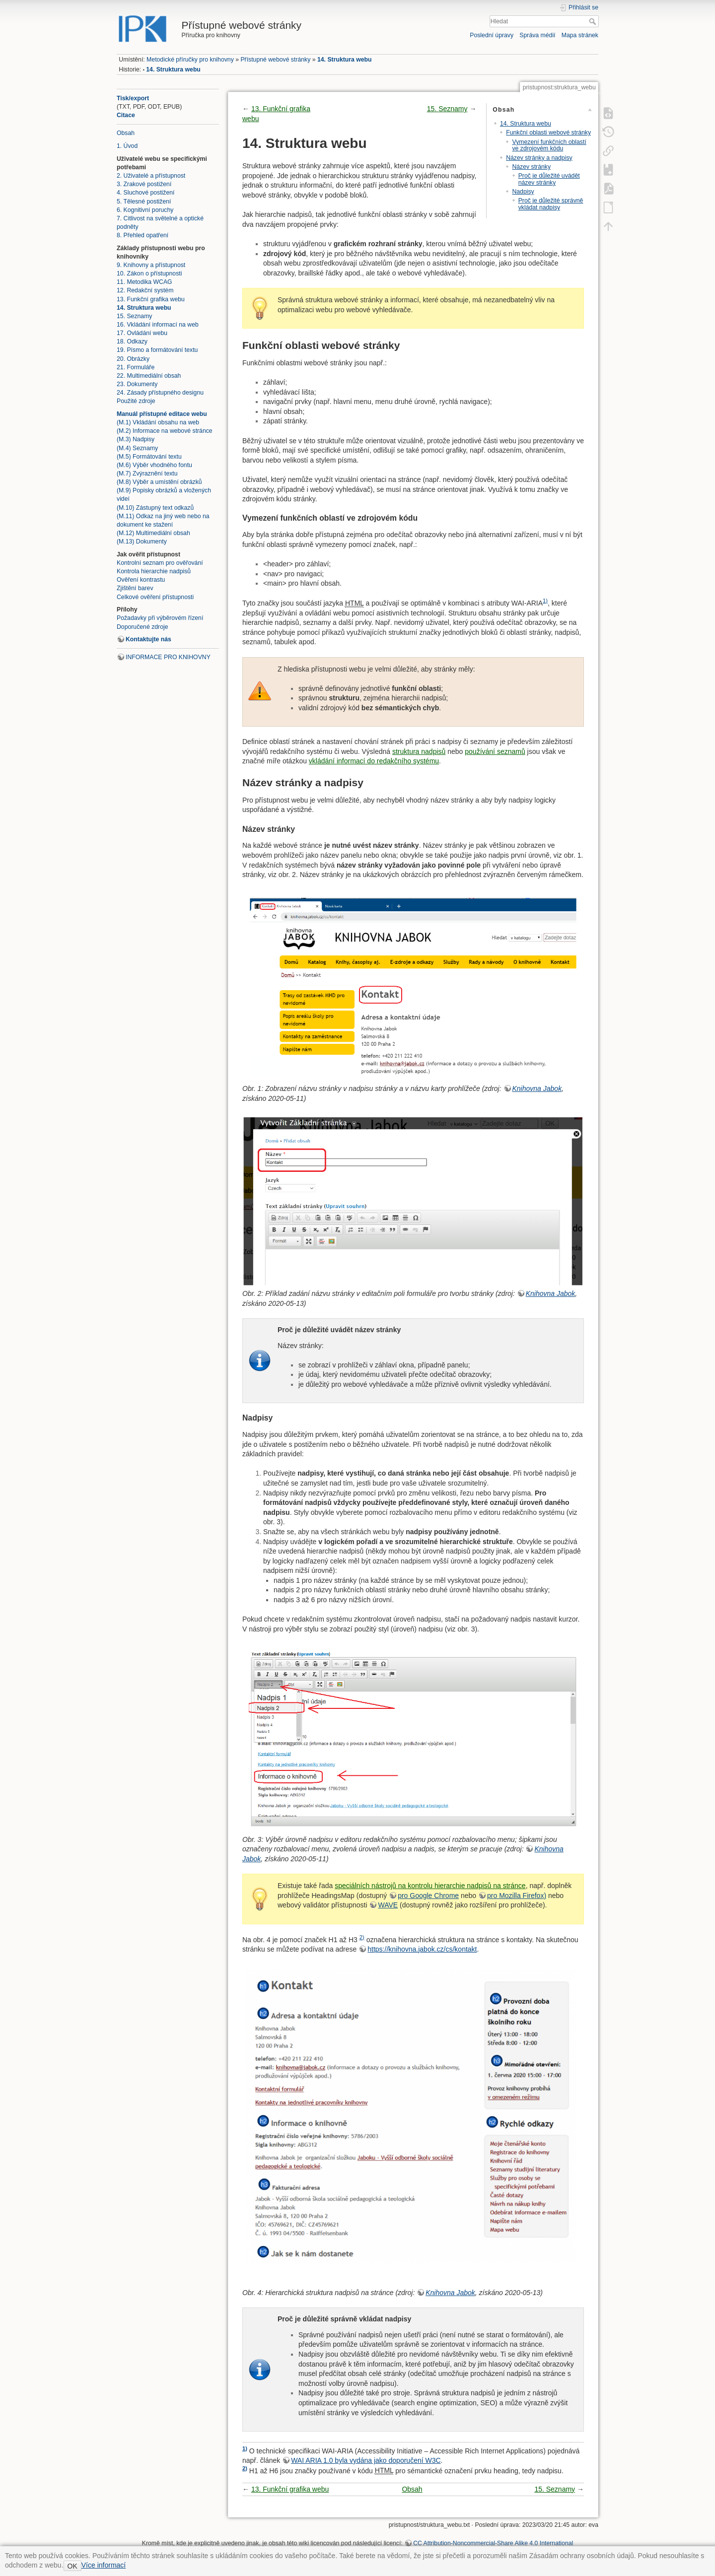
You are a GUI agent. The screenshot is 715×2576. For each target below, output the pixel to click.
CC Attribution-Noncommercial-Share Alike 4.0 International (493, 2543)
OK (72, 2566)
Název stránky (531, 166)
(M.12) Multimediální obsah (153, 533)
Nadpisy (523, 191)
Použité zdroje (136, 401)
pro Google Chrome (428, 1895)
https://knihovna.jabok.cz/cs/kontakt (422, 1949)
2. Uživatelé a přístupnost (151, 175)
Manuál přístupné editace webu (162, 413)
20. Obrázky (133, 358)
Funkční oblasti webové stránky (548, 132)
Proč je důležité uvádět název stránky (549, 179)
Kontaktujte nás (148, 639)
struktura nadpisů (418, 751)
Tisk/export (133, 98)
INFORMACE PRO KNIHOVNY (168, 657)
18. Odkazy (132, 341)
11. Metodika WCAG (144, 281)
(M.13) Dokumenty (142, 541)
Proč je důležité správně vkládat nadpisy (550, 203)
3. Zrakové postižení (144, 184)
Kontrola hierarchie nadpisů (154, 571)
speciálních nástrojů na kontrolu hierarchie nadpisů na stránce (430, 1886)
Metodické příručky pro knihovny (190, 59)
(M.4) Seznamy (137, 448)
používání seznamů (495, 751)
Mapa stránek (580, 35)
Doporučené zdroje (142, 626)
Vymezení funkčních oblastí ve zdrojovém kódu (549, 145)
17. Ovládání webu (142, 333)
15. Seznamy (134, 316)
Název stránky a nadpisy (539, 157)
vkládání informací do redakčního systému (374, 761)
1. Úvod (127, 145)
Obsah (126, 133)
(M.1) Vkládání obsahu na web (158, 422)
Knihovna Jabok (537, 1088)
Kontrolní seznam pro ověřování (160, 562)
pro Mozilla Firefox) (516, 1895)
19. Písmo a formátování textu (157, 349)
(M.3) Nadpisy (135, 439)
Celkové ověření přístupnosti (155, 597)
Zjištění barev (135, 588)
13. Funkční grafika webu (151, 299)
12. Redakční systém (145, 290)
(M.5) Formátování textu (149, 456)
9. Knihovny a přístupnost (151, 265)
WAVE (388, 1905)
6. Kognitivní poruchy (145, 209)
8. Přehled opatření (142, 235)
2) (361, 1937)
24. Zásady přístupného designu (160, 392)
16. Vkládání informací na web (158, 324)
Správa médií (537, 35)
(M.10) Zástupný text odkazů (155, 507)
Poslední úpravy (491, 35)
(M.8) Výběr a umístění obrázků (159, 481)
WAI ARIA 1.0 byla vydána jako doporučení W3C (365, 2460)
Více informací (103, 2565)
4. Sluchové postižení (145, 192)
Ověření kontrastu (141, 579)
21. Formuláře (135, 367)
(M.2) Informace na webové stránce (165, 430)
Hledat (593, 21)
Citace (126, 115)
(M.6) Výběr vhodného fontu (154, 465)
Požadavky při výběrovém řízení (160, 617)
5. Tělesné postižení (144, 201)
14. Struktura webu (344, 59)
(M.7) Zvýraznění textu (147, 473)
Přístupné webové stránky (275, 59)
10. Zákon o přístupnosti (149, 273)
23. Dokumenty (137, 384)
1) (545, 601)
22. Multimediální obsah (149, 375)
